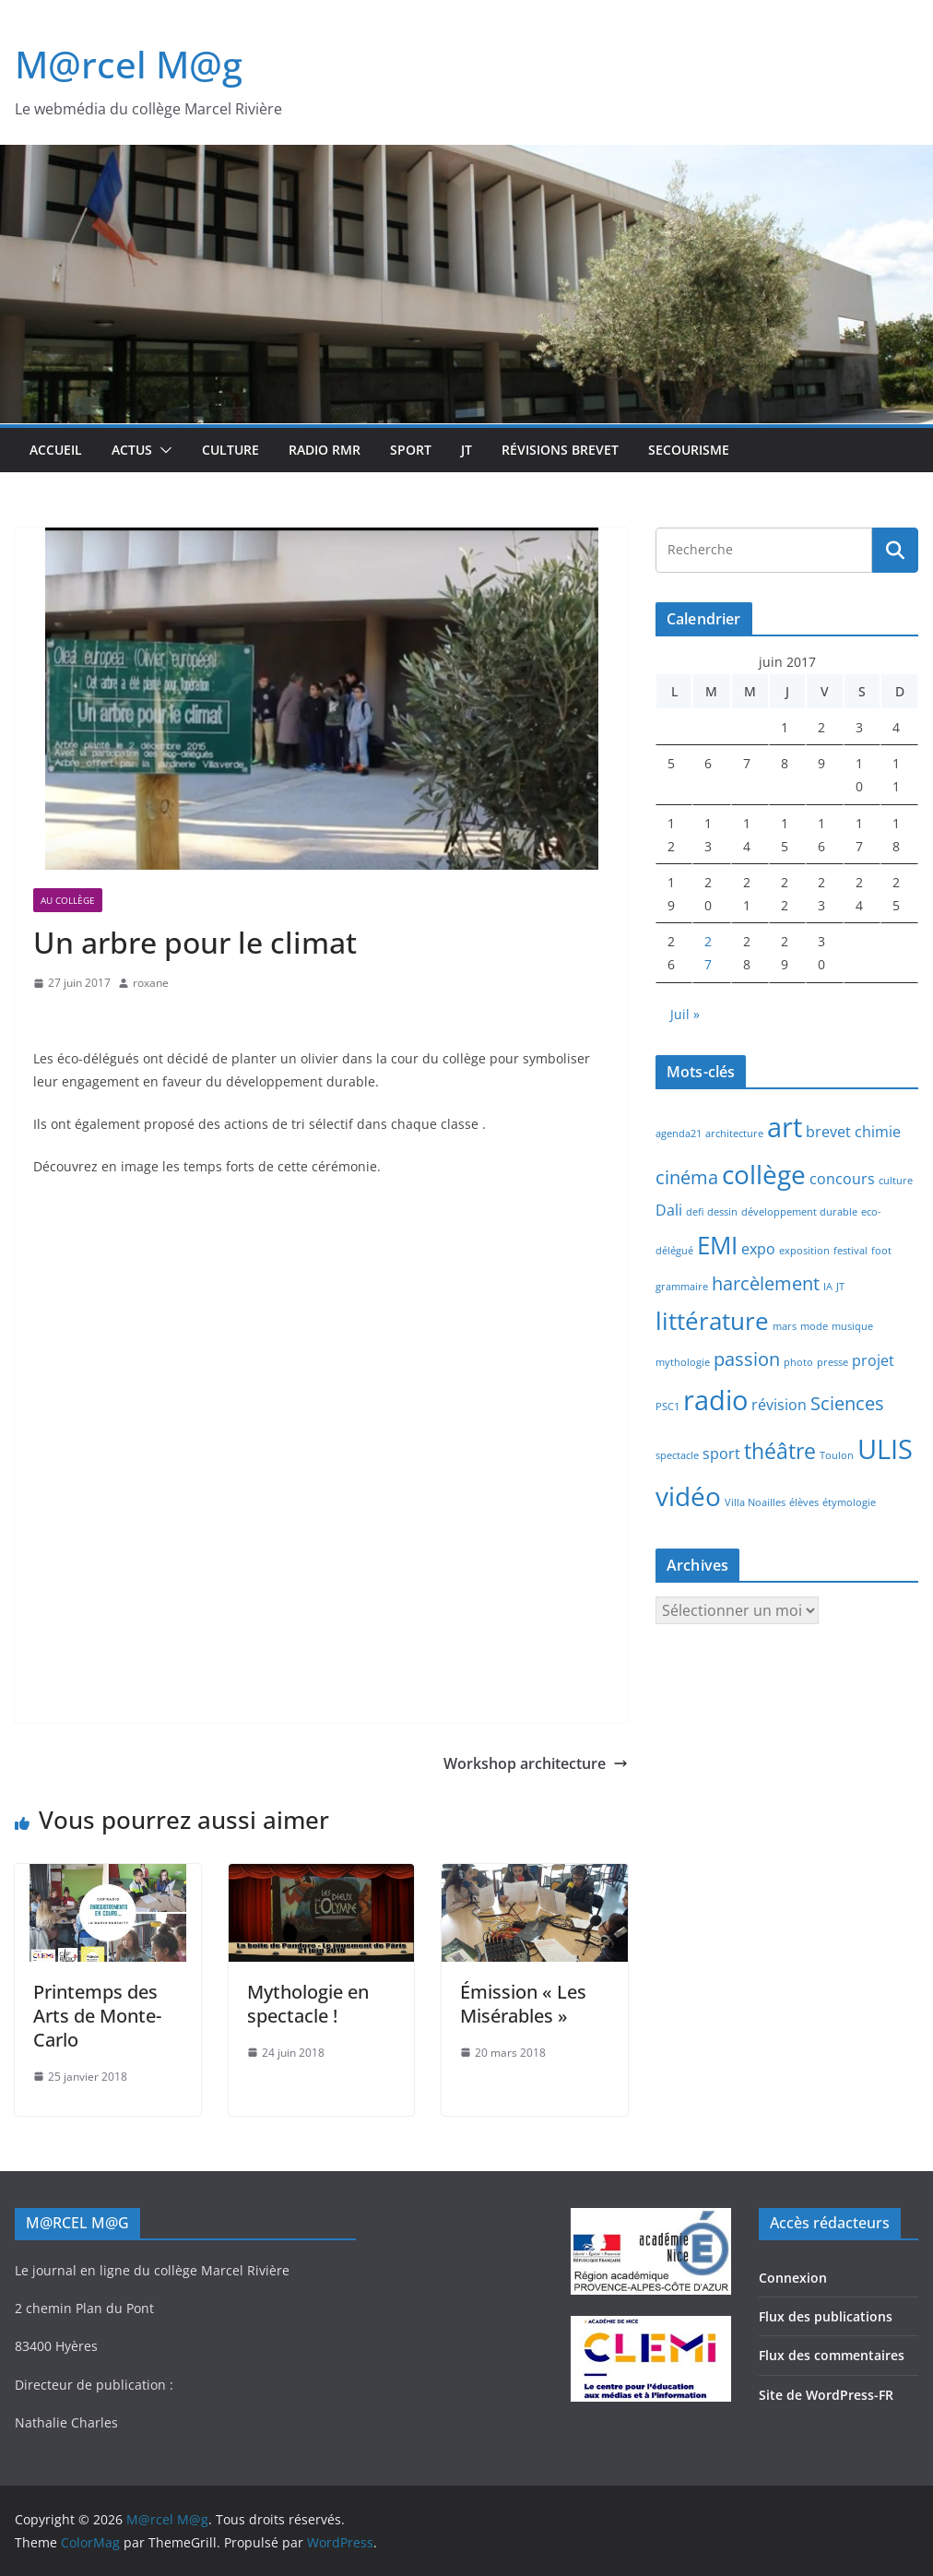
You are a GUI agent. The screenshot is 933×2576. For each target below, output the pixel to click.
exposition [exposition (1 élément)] (804, 1250)
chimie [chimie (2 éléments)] (878, 1132)
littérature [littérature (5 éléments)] (712, 1321)
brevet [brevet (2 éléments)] (828, 1132)
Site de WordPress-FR (826, 2395)
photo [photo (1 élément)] (798, 1362)
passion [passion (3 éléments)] (747, 1359)
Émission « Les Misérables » (523, 2003)
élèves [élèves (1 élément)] (804, 1502)
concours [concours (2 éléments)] (842, 1179)
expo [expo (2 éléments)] (758, 1249)
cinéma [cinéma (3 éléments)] (686, 1177)
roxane (151, 983)
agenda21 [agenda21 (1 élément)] (678, 1133)
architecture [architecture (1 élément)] (734, 1133)
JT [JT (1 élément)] (840, 1286)
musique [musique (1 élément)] (852, 1326)
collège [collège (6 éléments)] (764, 1174)
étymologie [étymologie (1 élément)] (849, 1502)
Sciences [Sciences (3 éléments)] (847, 1403)
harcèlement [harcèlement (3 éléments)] (766, 1283)
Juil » (685, 1014)
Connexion (793, 2277)
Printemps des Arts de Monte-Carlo (97, 2015)
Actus (132, 449)
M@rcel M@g (128, 64)
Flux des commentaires (831, 2355)
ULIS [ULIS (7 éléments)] (885, 1448)
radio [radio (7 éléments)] (715, 1400)
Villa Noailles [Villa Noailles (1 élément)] (755, 1502)
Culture (230, 449)
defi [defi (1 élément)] (694, 1211)
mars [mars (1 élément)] (785, 1326)
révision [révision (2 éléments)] (779, 1405)
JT (466, 449)
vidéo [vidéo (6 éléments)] (688, 1496)
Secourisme (688, 449)
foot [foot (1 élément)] (881, 1250)
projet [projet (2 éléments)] (873, 1360)
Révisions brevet (560, 449)
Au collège (68, 900)
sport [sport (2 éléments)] (721, 1453)
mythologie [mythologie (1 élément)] (682, 1362)
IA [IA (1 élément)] (828, 1286)
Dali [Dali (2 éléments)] (668, 1210)
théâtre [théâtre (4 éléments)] (780, 1451)
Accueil (56, 449)
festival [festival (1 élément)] (850, 1250)
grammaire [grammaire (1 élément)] (681, 1286)
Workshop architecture (535, 1763)
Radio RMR (324, 449)
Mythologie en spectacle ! (308, 2003)
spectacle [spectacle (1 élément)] (677, 1455)
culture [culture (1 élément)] (896, 1180)
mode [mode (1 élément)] (814, 1326)
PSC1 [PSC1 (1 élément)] (667, 1406)
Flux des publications (825, 2316)
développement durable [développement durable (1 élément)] (799, 1211)
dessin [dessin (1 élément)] (722, 1211)
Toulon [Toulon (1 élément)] (837, 1455)
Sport (410, 449)
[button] (162, 450)
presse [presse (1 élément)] (832, 1362)
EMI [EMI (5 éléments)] (717, 1245)
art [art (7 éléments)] (784, 1127)
